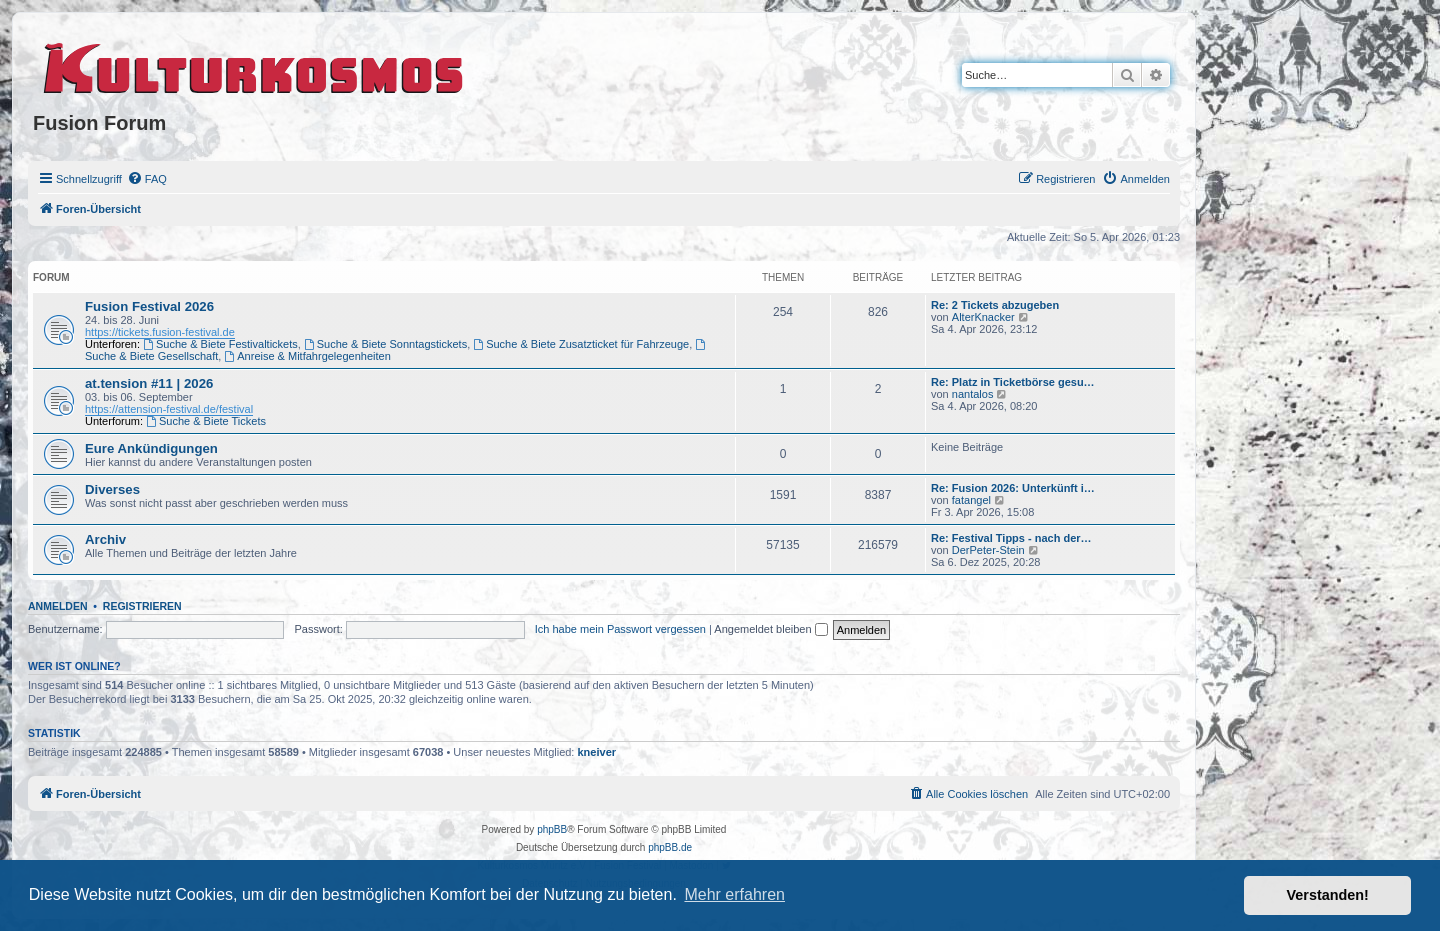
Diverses (112, 489)
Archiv (105, 539)
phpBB (552, 829)
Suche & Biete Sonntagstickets (385, 344)
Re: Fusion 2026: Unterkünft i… (1013, 488)
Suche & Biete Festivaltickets (220, 344)
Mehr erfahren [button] (734, 894)
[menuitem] (147, 179)
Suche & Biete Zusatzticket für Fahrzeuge (581, 344)
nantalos (973, 394)
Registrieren (142, 606)
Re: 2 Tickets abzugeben (995, 305)
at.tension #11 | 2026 (149, 383)
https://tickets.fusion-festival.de (160, 332)
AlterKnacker (983, 317)
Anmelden (58, 606)
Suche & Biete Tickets (206, 421)
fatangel (971, 500)
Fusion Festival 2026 (149, 306)
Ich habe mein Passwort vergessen (620, 629)
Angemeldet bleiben (770, 629)
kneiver (597, 752)
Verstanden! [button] (1328, 895)
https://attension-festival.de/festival (169, 409)
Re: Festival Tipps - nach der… (1011, 538)
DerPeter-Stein (988, 550)
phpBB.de (670, 847)
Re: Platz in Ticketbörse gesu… (1013, 382)
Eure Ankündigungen (151, 448)
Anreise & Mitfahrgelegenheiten (307, 356)
